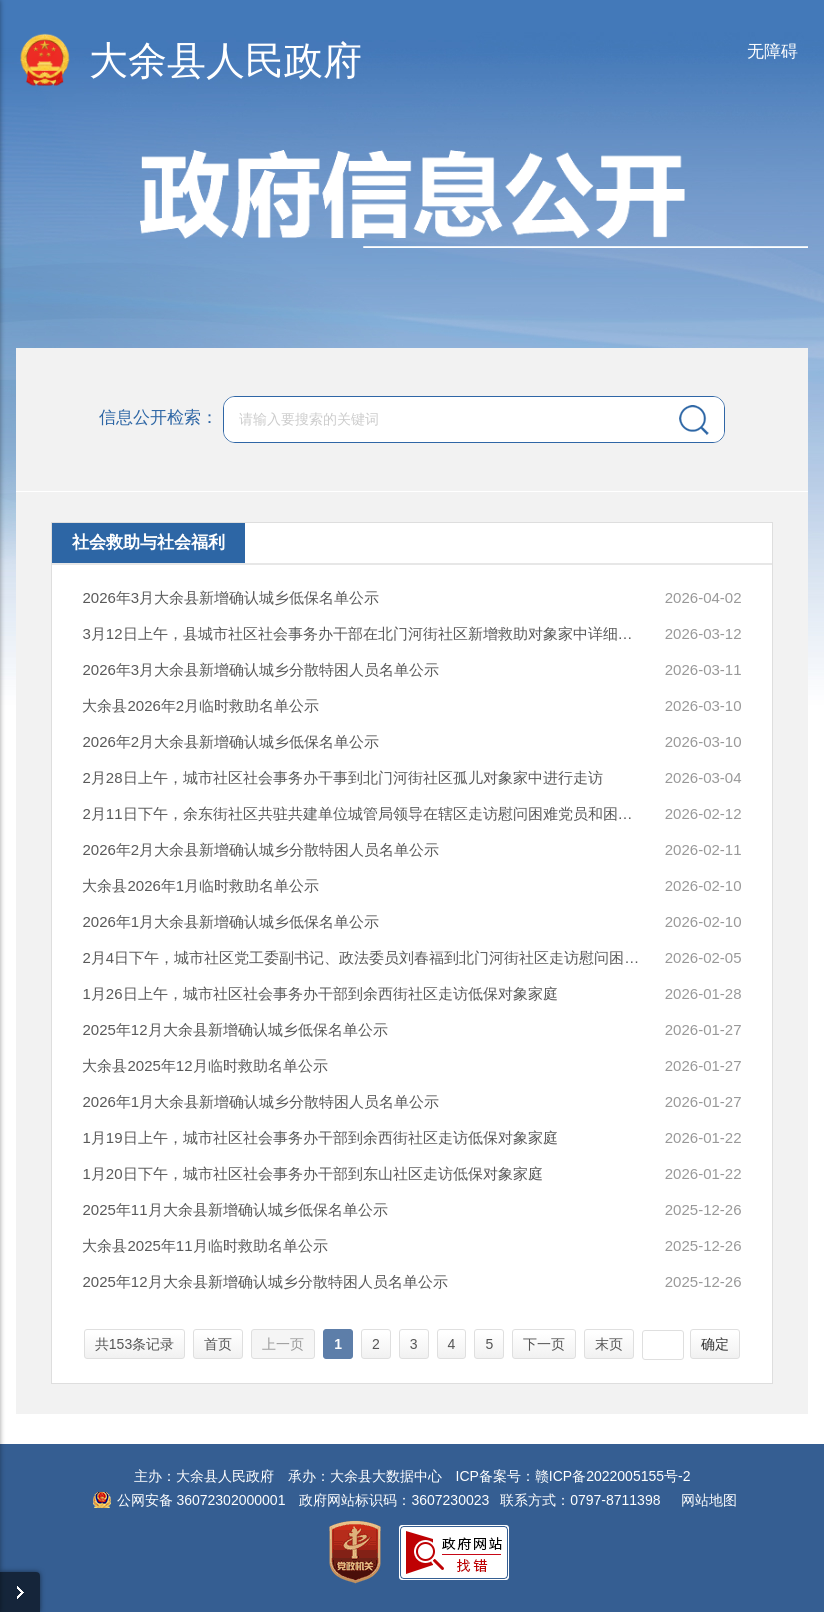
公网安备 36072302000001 (201, 1500)
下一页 (544, 1344)
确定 (715, 1344)
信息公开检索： (158, 418)
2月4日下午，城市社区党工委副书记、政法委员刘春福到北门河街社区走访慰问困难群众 (361, 957)
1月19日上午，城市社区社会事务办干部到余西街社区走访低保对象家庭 (319, 1137)
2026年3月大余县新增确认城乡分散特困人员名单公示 (260, 669)
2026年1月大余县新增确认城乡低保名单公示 (230, 921)
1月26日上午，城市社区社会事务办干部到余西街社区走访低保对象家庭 (319, 993)
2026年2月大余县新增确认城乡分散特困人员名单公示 (260, 849)
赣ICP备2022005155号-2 (613, 1476)
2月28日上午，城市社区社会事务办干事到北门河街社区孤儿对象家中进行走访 (342, 777)
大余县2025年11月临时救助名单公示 (204, 1245)
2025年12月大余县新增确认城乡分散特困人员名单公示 (264, 1281)
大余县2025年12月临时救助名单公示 (204, 1065)
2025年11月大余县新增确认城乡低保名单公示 (234, 1209)
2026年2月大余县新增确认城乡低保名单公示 (230, 741)
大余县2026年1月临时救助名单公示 (200, 885)
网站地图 (709, 1500)
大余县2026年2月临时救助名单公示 (200, 705)
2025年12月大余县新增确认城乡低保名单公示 (234, 1029)
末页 (609, 1344)
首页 (218, 1344)
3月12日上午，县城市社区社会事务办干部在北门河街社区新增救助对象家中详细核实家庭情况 (361, 633)
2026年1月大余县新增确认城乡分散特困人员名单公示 (260, 1101)
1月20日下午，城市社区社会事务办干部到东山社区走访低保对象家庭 (312, 1173)
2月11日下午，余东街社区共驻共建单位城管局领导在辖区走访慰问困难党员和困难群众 (361, 813)
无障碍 (772, 51)
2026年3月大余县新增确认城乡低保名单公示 (230, 597)
